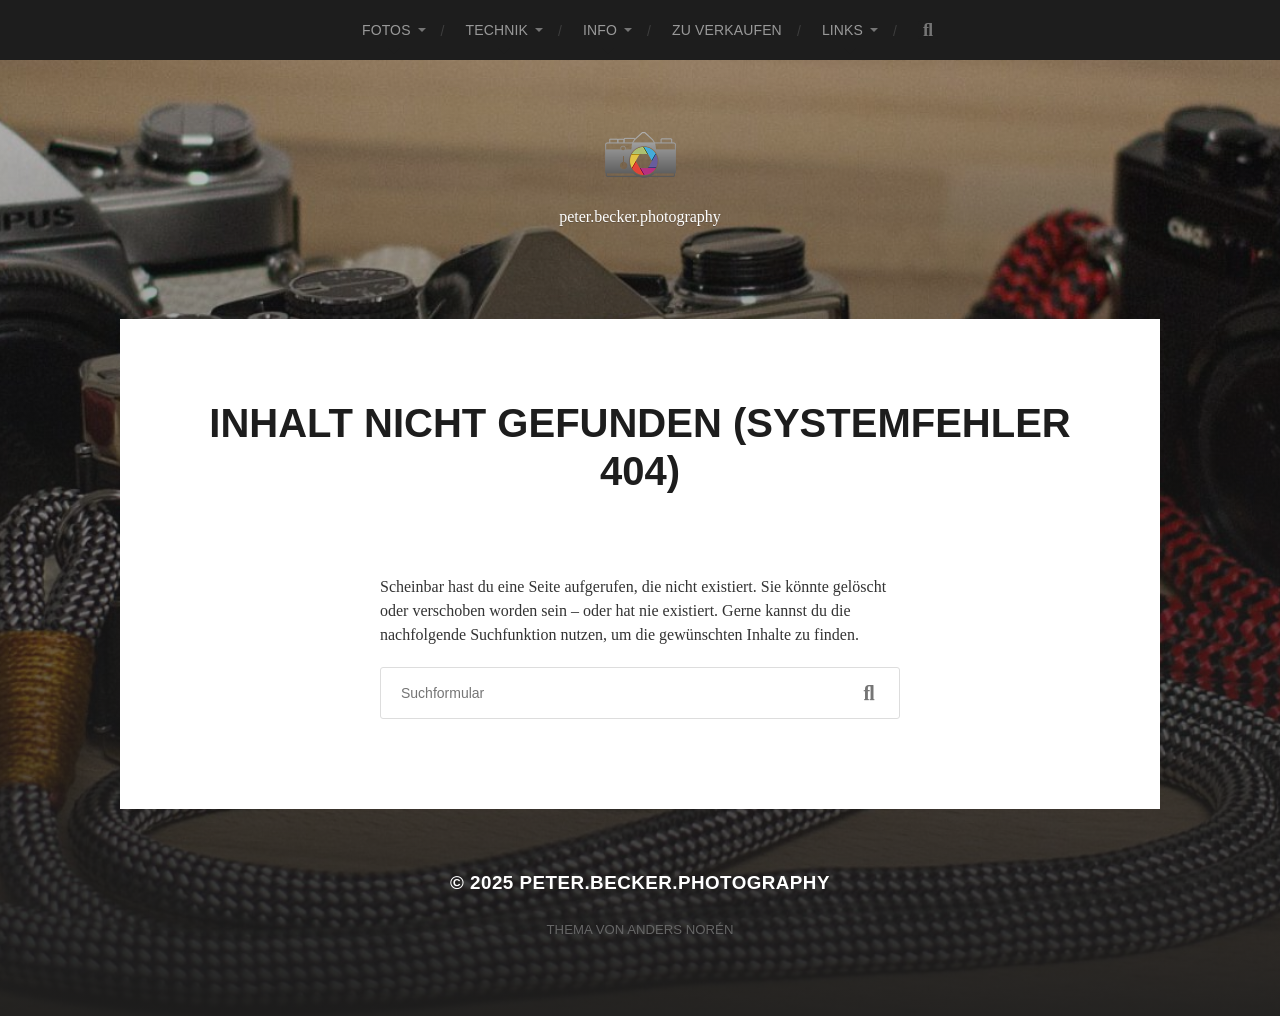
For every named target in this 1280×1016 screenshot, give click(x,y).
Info (600, 30)
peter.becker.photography (674, 882)
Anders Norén (680, 929)
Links (842, 30)
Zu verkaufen (727, 30)
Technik (497, 30)
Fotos (386, 30)
